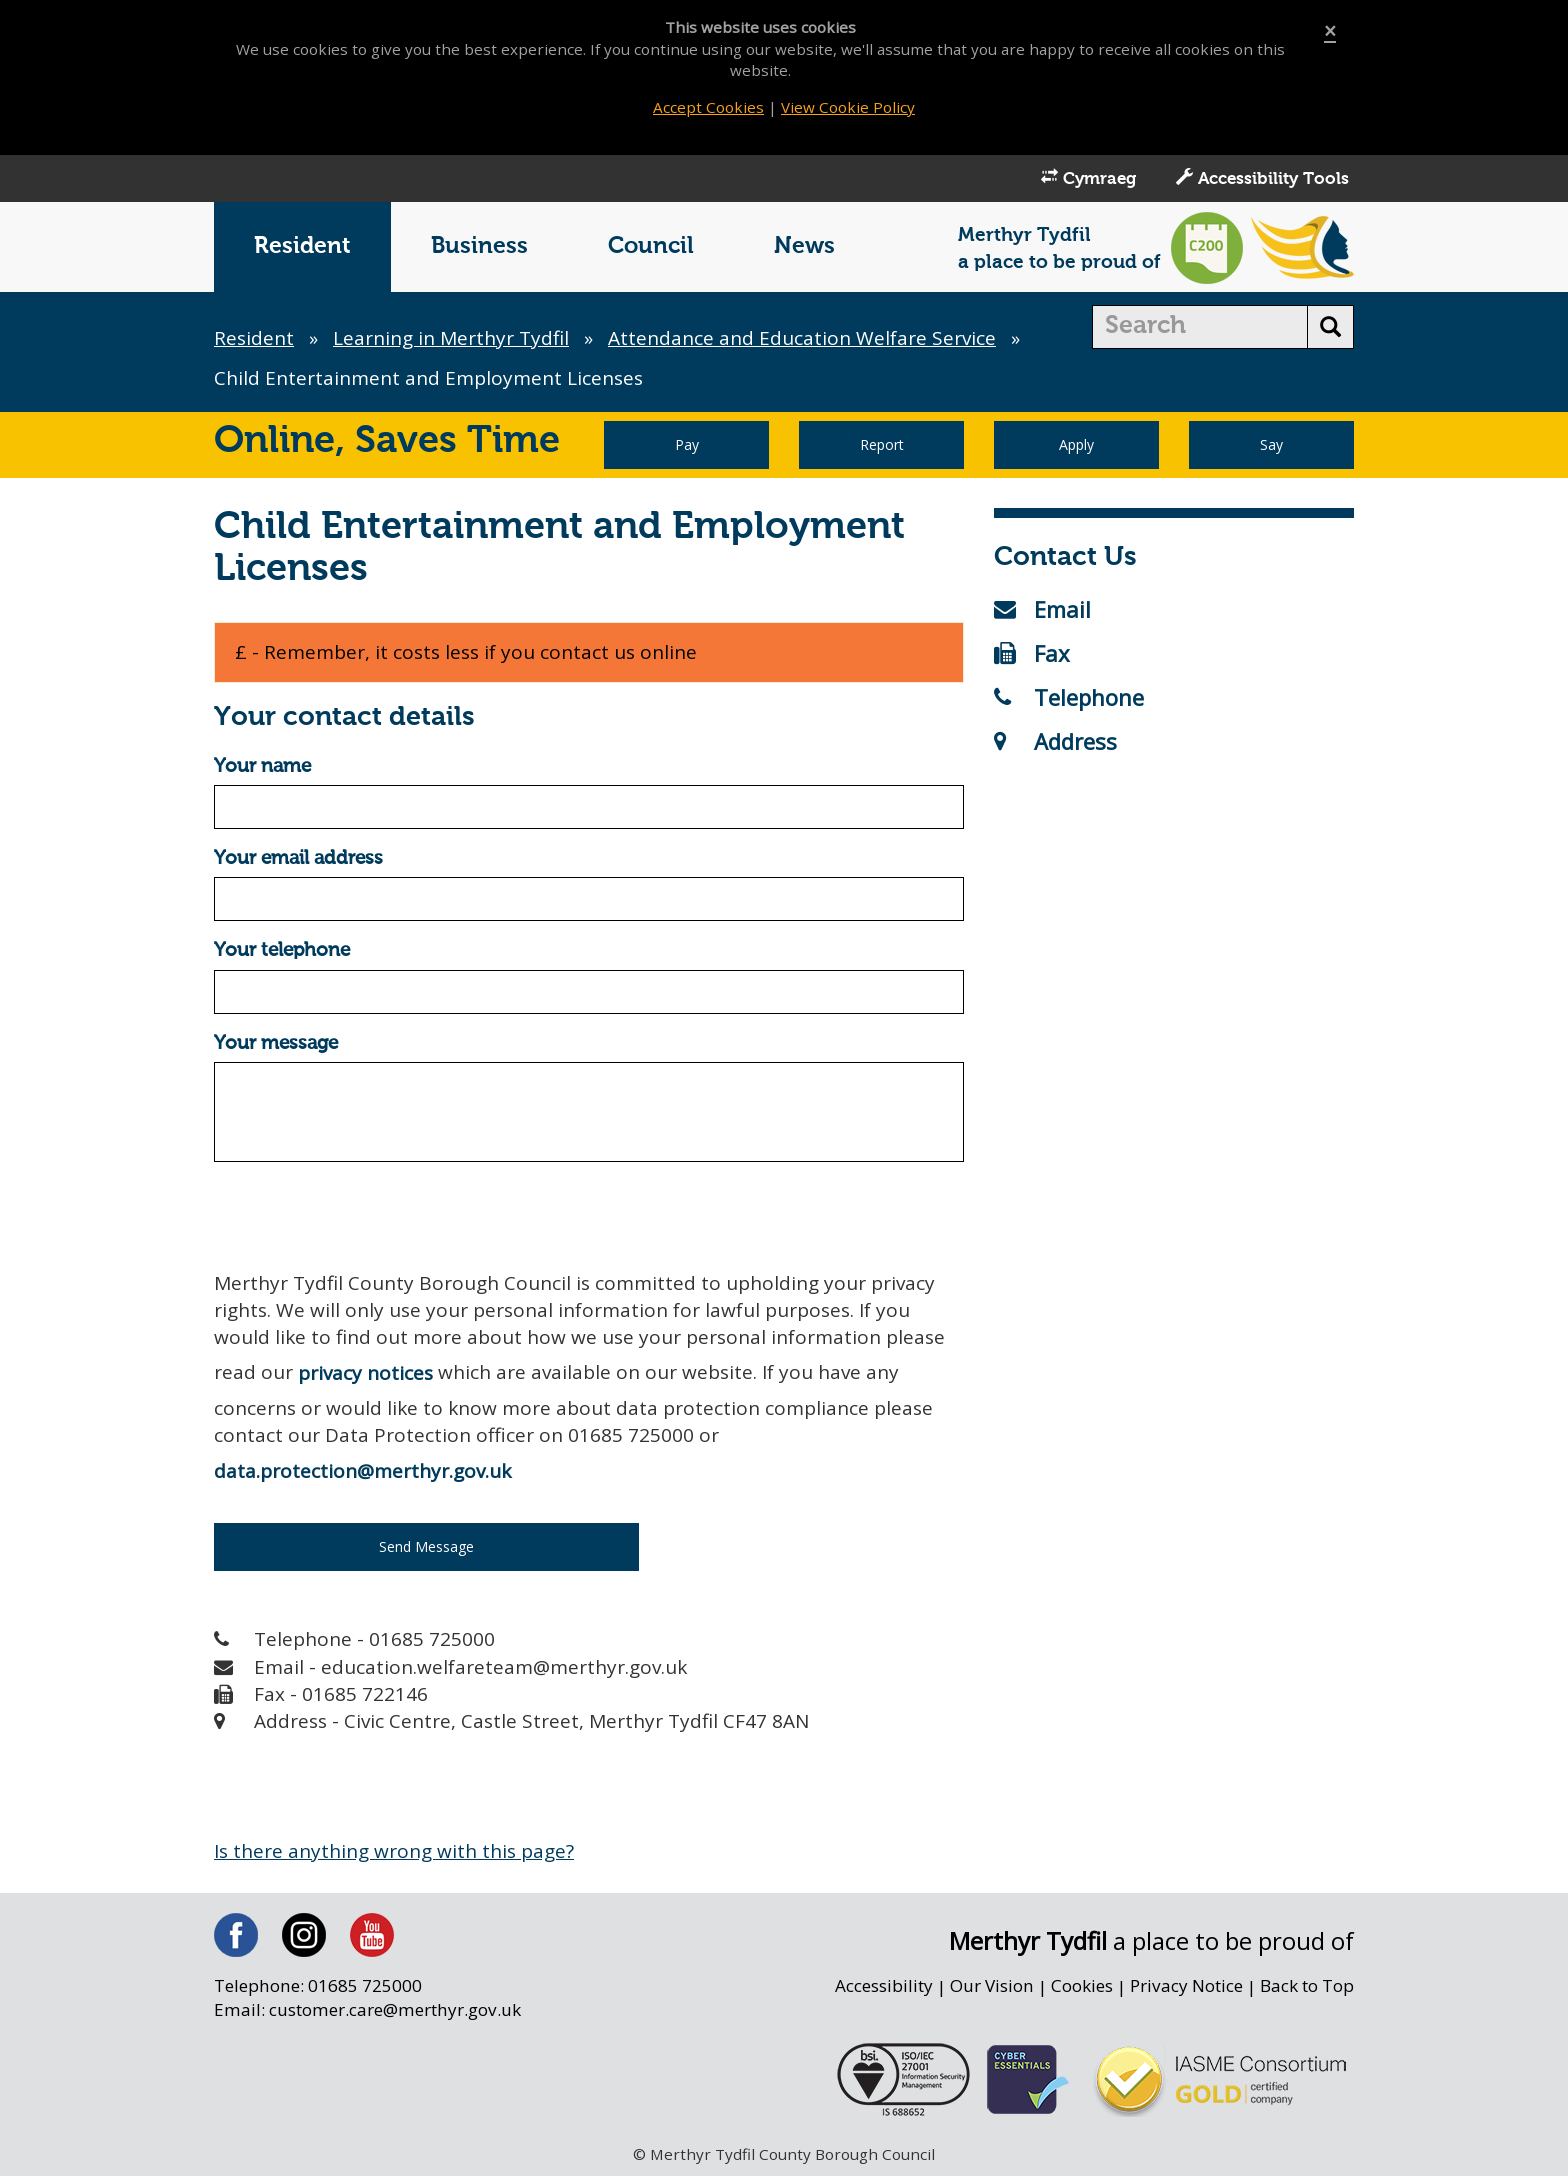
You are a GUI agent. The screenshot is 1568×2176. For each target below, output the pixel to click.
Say (1271, 444)
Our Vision (992, 1985)
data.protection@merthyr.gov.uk (362, 1471)
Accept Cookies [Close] (708, 107)
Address (1055, 741)
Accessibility (884, 1985)
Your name (262, 766)
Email (1042, 609)
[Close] (1330, 31)
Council (651, 246)
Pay (687, 444)
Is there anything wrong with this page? (394, 1851)
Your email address (298, 858)
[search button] (1330, 327)
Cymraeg (1088, 178)
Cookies (1082, 1985)
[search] (1200, 327)
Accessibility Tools (1262, 178)
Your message (276, 1043)
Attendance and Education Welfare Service (802, 338)
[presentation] (366, 1216)
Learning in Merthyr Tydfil (451, 338)
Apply (1076, 444)
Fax (1032, 653)
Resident (302, 246)
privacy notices (365, 1373)
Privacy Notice (1186, 1985)
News (804, 246)
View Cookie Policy (848, 107)
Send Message (426, 1546)
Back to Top (1307, 1985)
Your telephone (282, 950)
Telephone (1069, 697)
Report (882, 444)
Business (479, 246)
